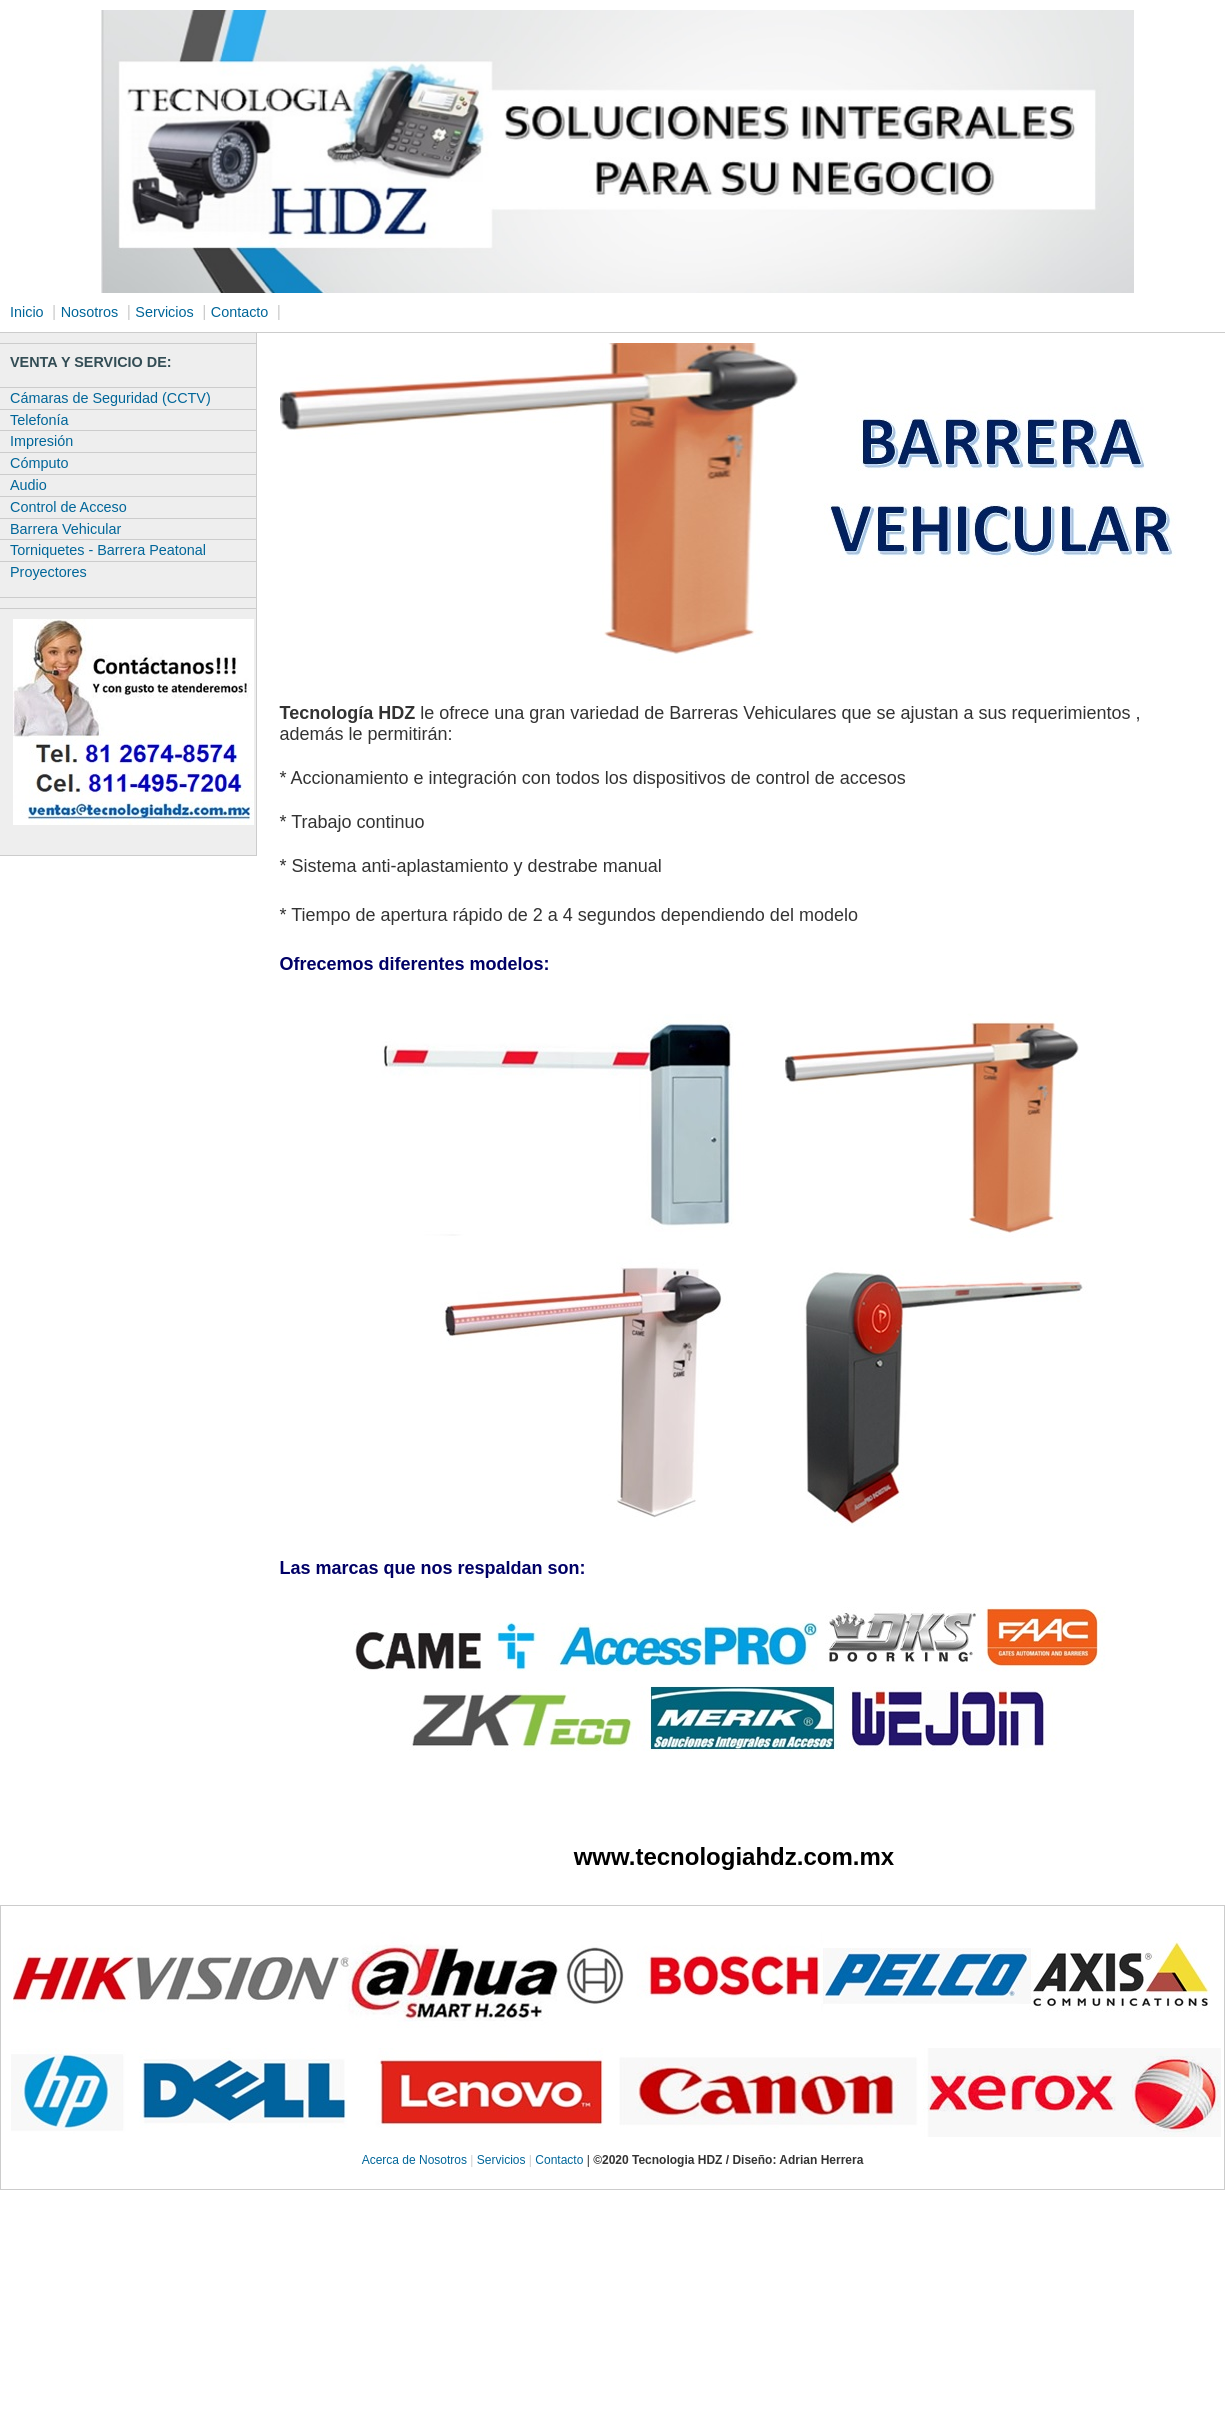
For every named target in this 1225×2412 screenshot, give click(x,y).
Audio (28, 485)
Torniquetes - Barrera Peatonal (108, 550)
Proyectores (48, 572)
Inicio (27, 312)
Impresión (41, 441)
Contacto (240, 312)
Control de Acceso (68, 507)
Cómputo (39, 463)
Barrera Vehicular (65, 529)
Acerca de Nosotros (414, 2160)
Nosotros (90, 312)
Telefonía (39, 420)
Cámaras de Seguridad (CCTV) (110, 398)
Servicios (164, 312)
